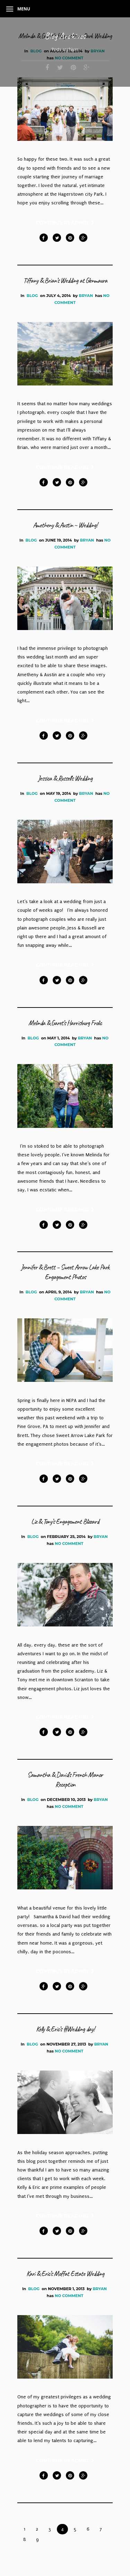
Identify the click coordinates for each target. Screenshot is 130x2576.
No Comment (69, 1543)
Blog (32, 295)
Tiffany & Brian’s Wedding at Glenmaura (65, 280)
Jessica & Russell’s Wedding (65, 778)
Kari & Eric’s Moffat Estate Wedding (65, 2273)
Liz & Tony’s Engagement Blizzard (65, 1521)
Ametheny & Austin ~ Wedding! (65, 525)
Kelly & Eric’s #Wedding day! (65, 2029)
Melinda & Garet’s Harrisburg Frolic (65, 1023)
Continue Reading (65, 223)
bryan (86, 295)
